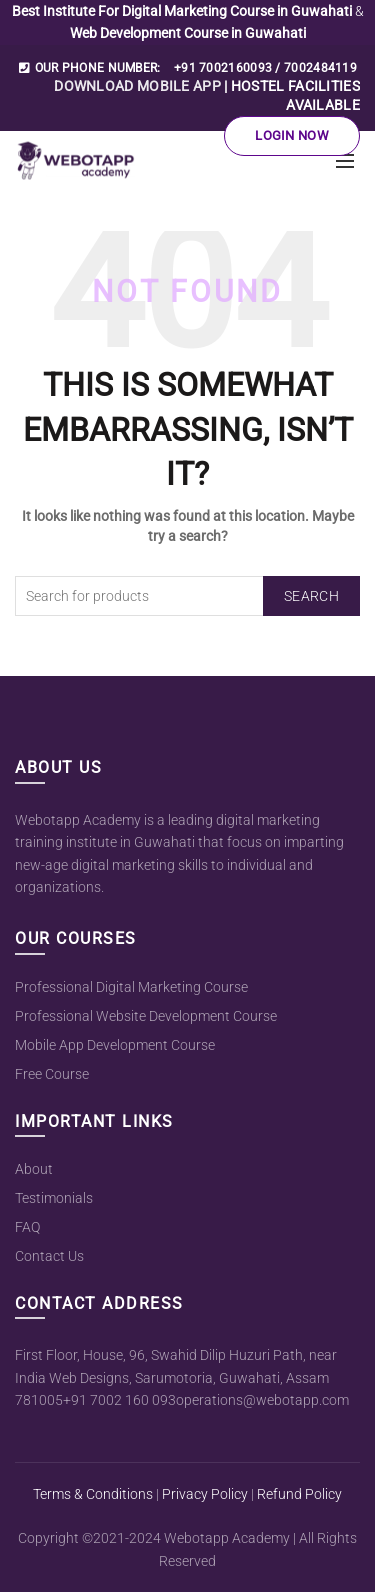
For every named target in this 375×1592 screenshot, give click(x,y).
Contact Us (49, 1256)
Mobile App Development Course (115, 1045)
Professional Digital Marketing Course (131, 987)
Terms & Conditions (93, 1494)
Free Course (52, 1074)
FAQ (27, 1227)
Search (311, 596)
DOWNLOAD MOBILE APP (137, 86)
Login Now (292, 135)
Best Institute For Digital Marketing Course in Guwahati (183, 11)
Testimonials (54, 1198)
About (34, 1169)
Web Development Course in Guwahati (188, 33)
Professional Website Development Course (146, 1016)
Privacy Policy (205, 1494)
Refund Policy (299, 1494)
